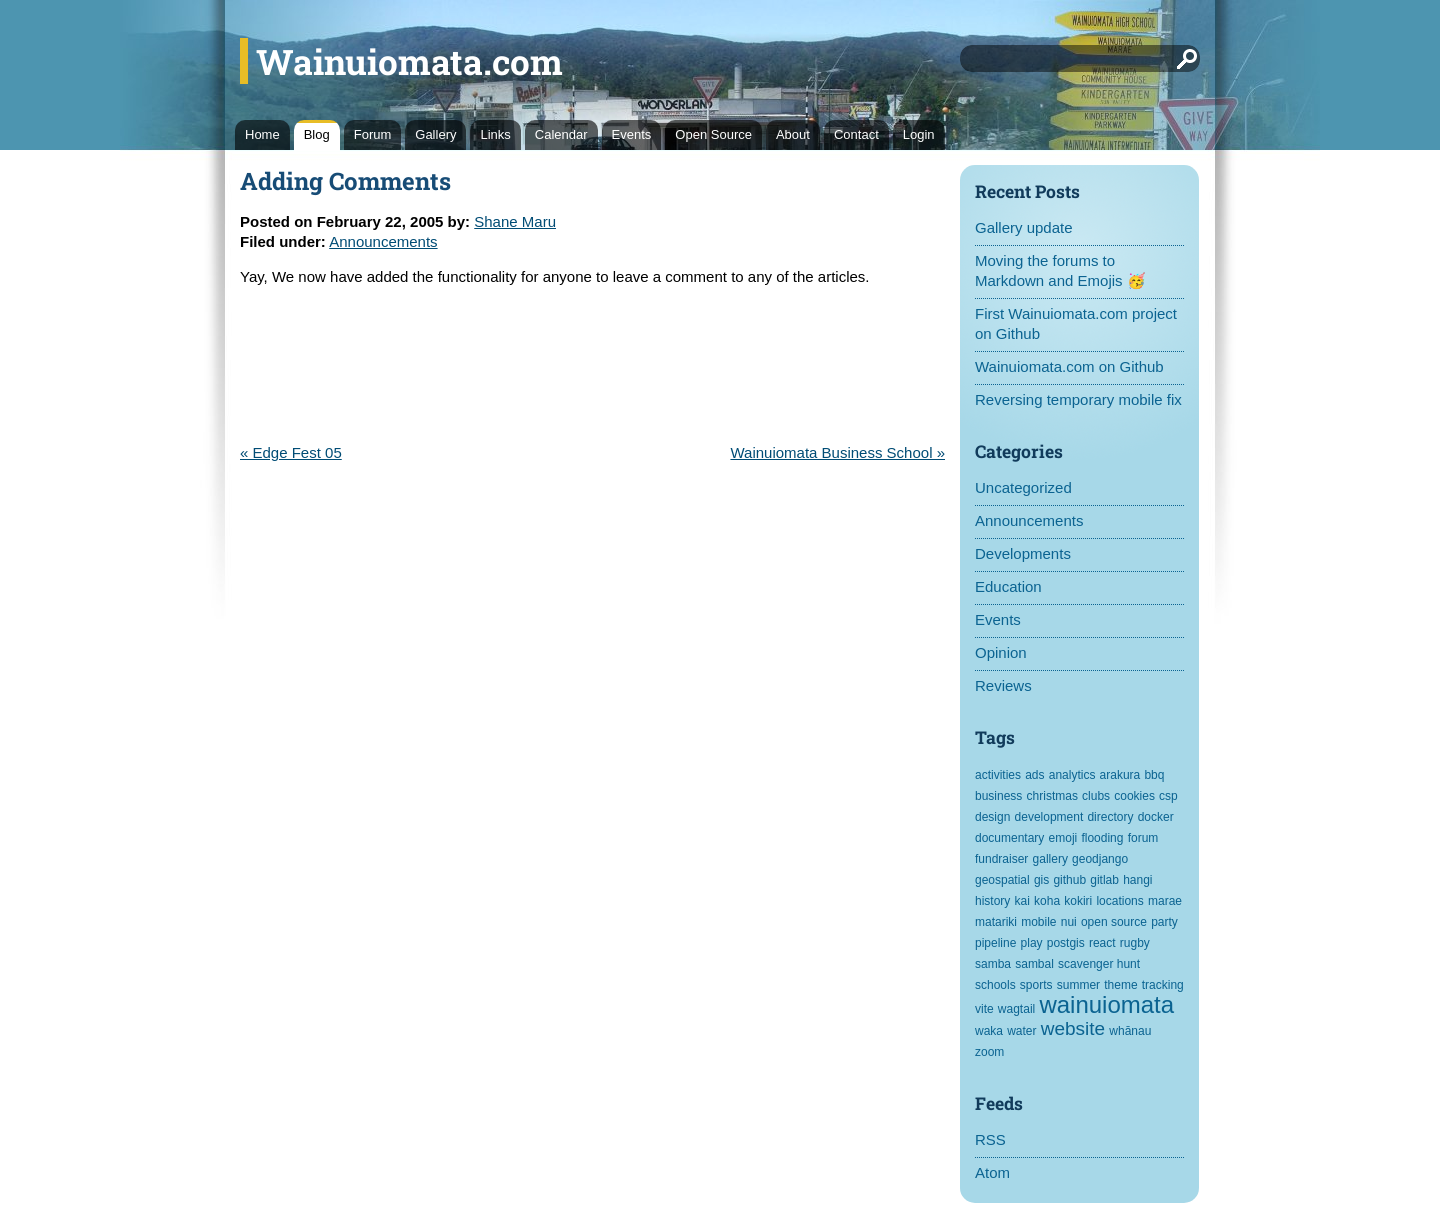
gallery (1050, 859)
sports (1036, 985)
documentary (1009, 838)
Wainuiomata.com (409, 61)
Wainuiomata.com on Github (1069, 366)
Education (1008, 586)
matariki (996, 922)
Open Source (713, 134)
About (793, 134)
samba (993, 964)
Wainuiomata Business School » (837, 452)
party (1164, 922)
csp (1168, 796)
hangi (1137, 880)
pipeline (995, 943)
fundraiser (1001, 859)
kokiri (1078, 901)
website (1073, 1028)
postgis (1066, 943)
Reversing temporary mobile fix (1078, 399)
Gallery (435, 134)
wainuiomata (1106, 1004)
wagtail (1016, 1009)
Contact (856, 134)
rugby (1135, 943)
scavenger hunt (1099, 964)
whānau (1130, 1031)
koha (1047, 901)
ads (1034, 775)
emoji (1063, 838)
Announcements (1029, 520)
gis (1041, 880)
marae (1165, 901)
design (992, 817)
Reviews (1003, 685)
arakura (1120, 775)
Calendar (561, 134)
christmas (1052, 796)
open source (1114, 922)
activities (998, 775)
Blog (317, 134)
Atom (992, 1172)
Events (632, 134)
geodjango (1100, 859)
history (992, 901)
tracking (1163, 985)
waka (989, 1031)
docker (1156, 817)
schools (995, 985)
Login (919, 134)
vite (984, 1009)
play (1032, 943)
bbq (1154, 775)
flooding (1102, 838)
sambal (1034, 964)
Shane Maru (515, 221)
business (998, 796)
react (1102, 943)
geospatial (1002, 880)
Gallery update (1024, 227)
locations (1119, 901)
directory (1110, 817)
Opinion (1001, 652)
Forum (373, 134)
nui (1069, 922)
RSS (990, 1139)
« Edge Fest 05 (291, 452)
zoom (989, 1052)
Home (262, 134)
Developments (1023, 553)
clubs (1096, 796)
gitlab (1104, 880)
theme (1120, 985)
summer (1078, 985)
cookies (1134, 796)
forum (1143, 838)
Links (495, 134)
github (1069, 880)
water (1021, 1031)
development (1049, 817)
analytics (1072, 775)
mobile (1038, 922)
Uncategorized (1023, 487)
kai (1022, 901)
